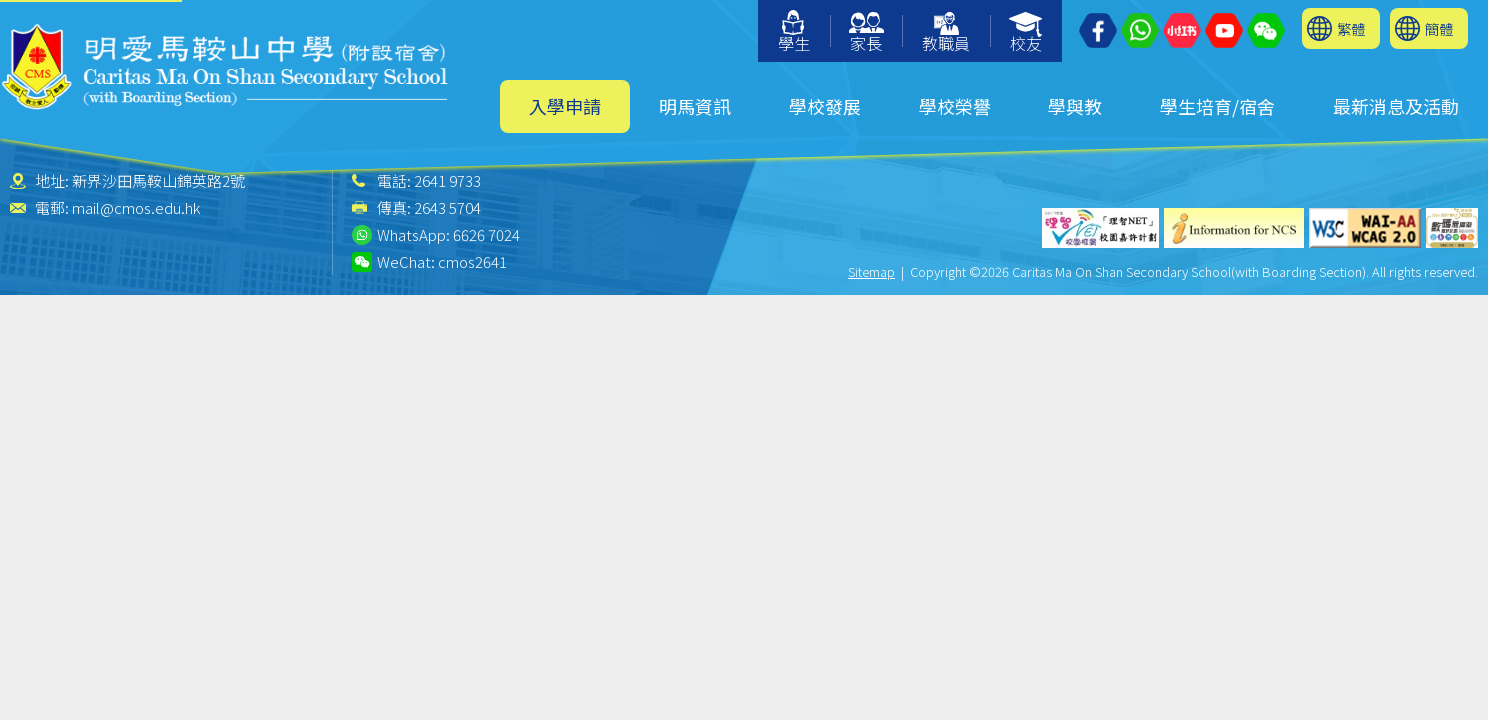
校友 (1026, 33)
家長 (866, 33)
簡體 (1439, 28)
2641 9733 (447, 180)
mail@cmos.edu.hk (136, 207)
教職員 (946, 33)
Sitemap (871, 271)
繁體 (1351, 28)
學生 (794, 32)
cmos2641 (472, 261)
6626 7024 (486, 234)
